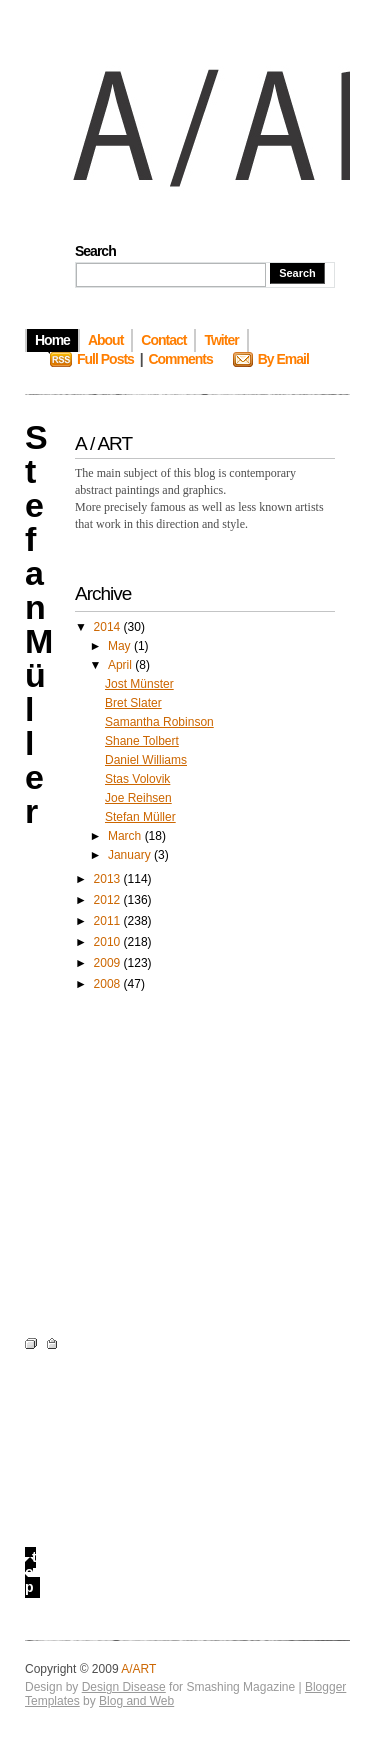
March (126, 836)
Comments (180, 359)
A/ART (138, 1669)
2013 (109, 879)
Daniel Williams (146, 760)
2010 (109, 942)
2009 (109, 963)
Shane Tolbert (142, 741)
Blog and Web (136, 1701)
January (131, 855)
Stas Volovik (137, 779)
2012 (109, 900)
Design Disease (124, 1687)
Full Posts (105, 359)
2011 (109, 921)
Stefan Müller (140, 817)
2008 (109, 984)
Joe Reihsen (138, 798)
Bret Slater (133, 703)
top (30, 1572)
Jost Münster (139, 684)
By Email (283, 359)
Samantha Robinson (159, 722)
